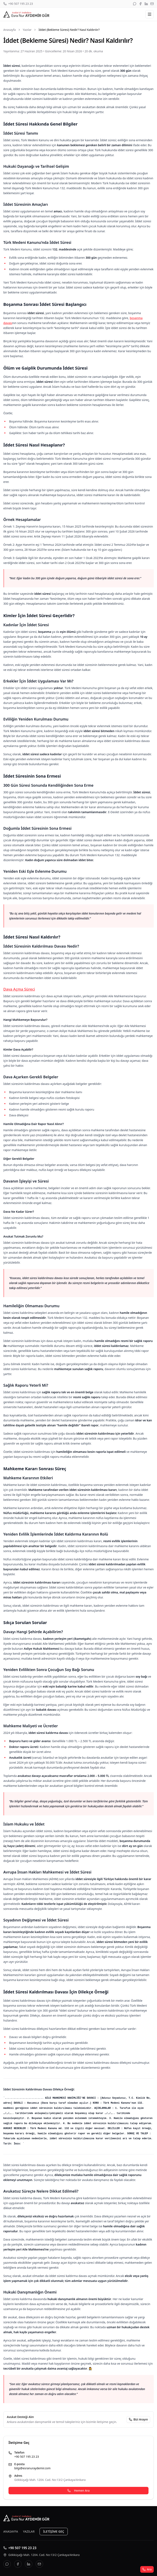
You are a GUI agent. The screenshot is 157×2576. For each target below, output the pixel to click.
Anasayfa (9, 30)
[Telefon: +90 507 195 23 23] (18, 4)
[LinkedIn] (146, 3)
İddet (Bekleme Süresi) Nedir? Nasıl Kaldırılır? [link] (69, 30)
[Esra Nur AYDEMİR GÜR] (27, 14)
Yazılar (27, 30)
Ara (149, 2569)
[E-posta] (152, 3)
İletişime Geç (53, 2531)
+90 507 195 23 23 (26, 2457)
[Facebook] (140, 3)
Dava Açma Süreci (19, 989)
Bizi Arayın (140, 2419)
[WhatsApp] (134, 3)
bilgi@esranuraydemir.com (32, 2468)
